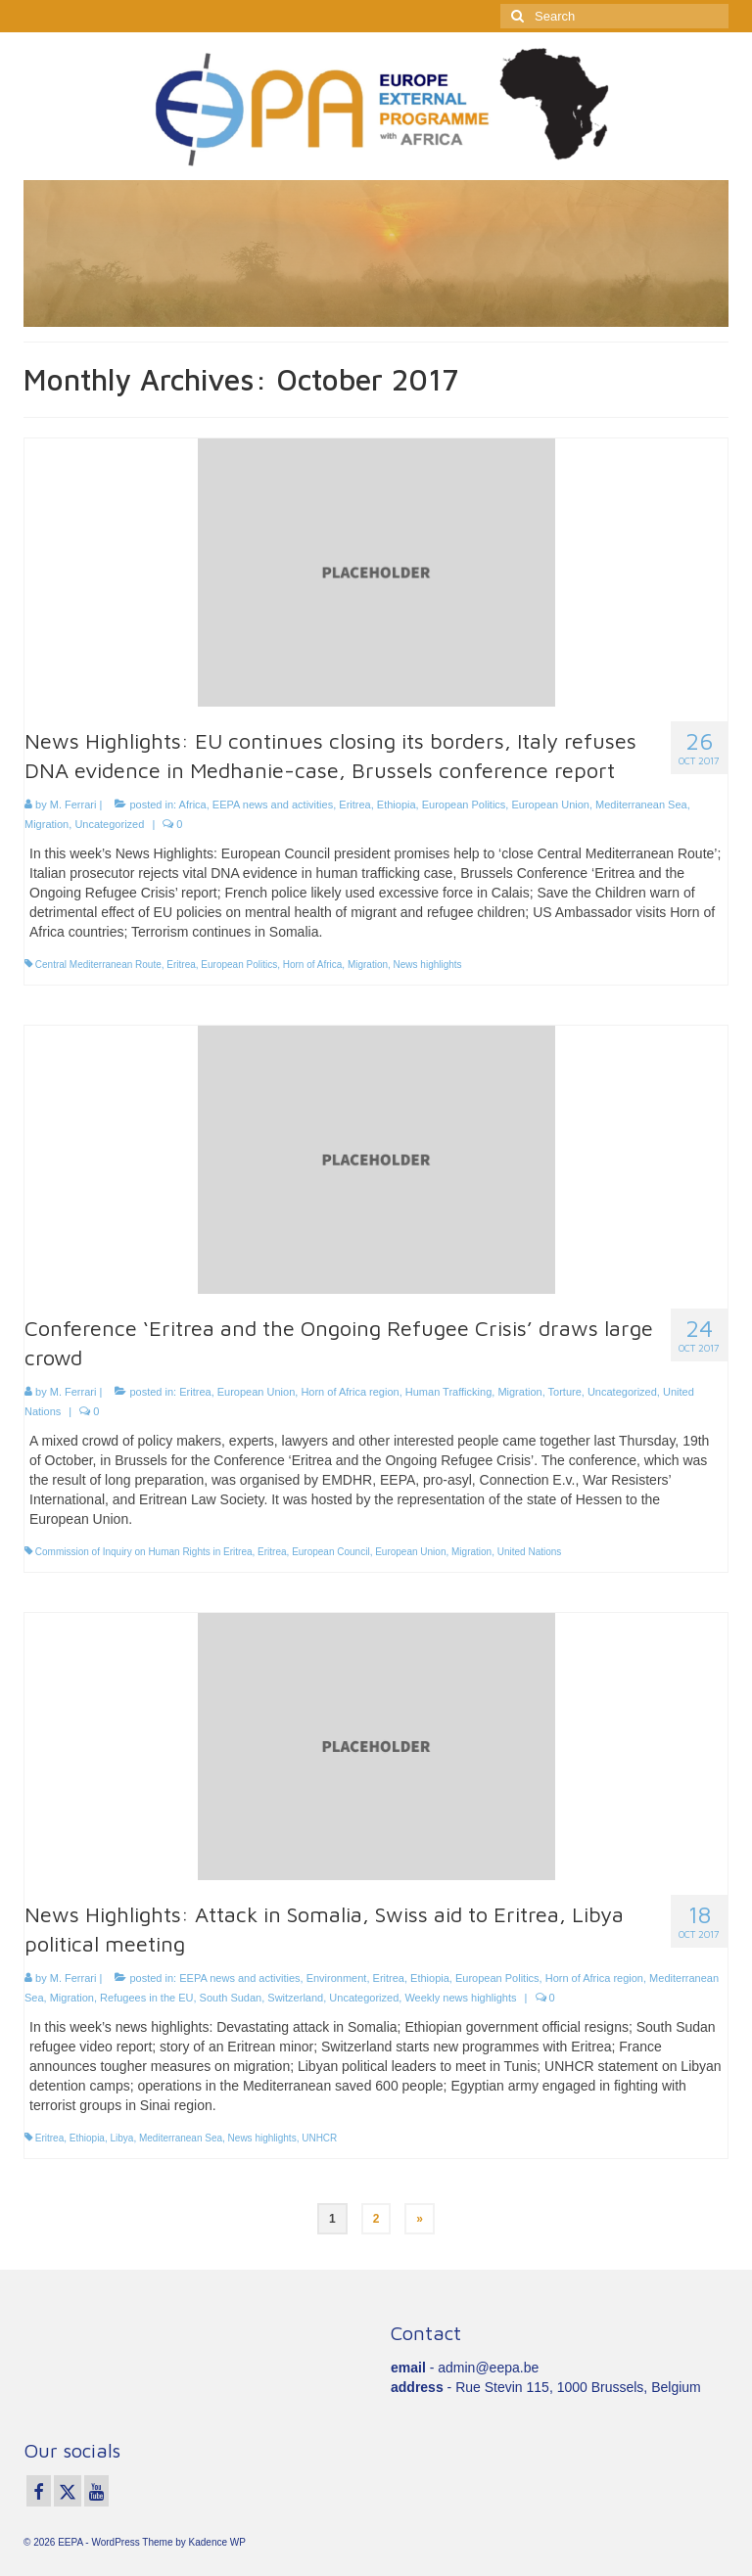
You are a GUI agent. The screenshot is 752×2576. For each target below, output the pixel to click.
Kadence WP (217, 2542)
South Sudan (231, 1997)
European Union (550, 804)
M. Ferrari (73, 804)
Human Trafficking (448, 1392)
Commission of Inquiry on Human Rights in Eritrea (144, 1551)
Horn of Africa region (350, 1392)
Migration (46, 824)
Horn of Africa (313, 964)
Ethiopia (396, 804)
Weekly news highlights (460, 1997)
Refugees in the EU (146, 1997)
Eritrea (354, 804)
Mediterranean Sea (641, 804)
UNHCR (319, 2138)
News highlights (428, 964)
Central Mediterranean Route (98, 964)
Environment (336, 1978)
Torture (565, 1392)
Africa (193, 804)
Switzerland (295, 1997)
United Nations (529, 1551)
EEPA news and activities (272, 804)
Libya (122, 2138)
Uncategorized (109, 824)
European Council (331, 1551)
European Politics (464, 804)
